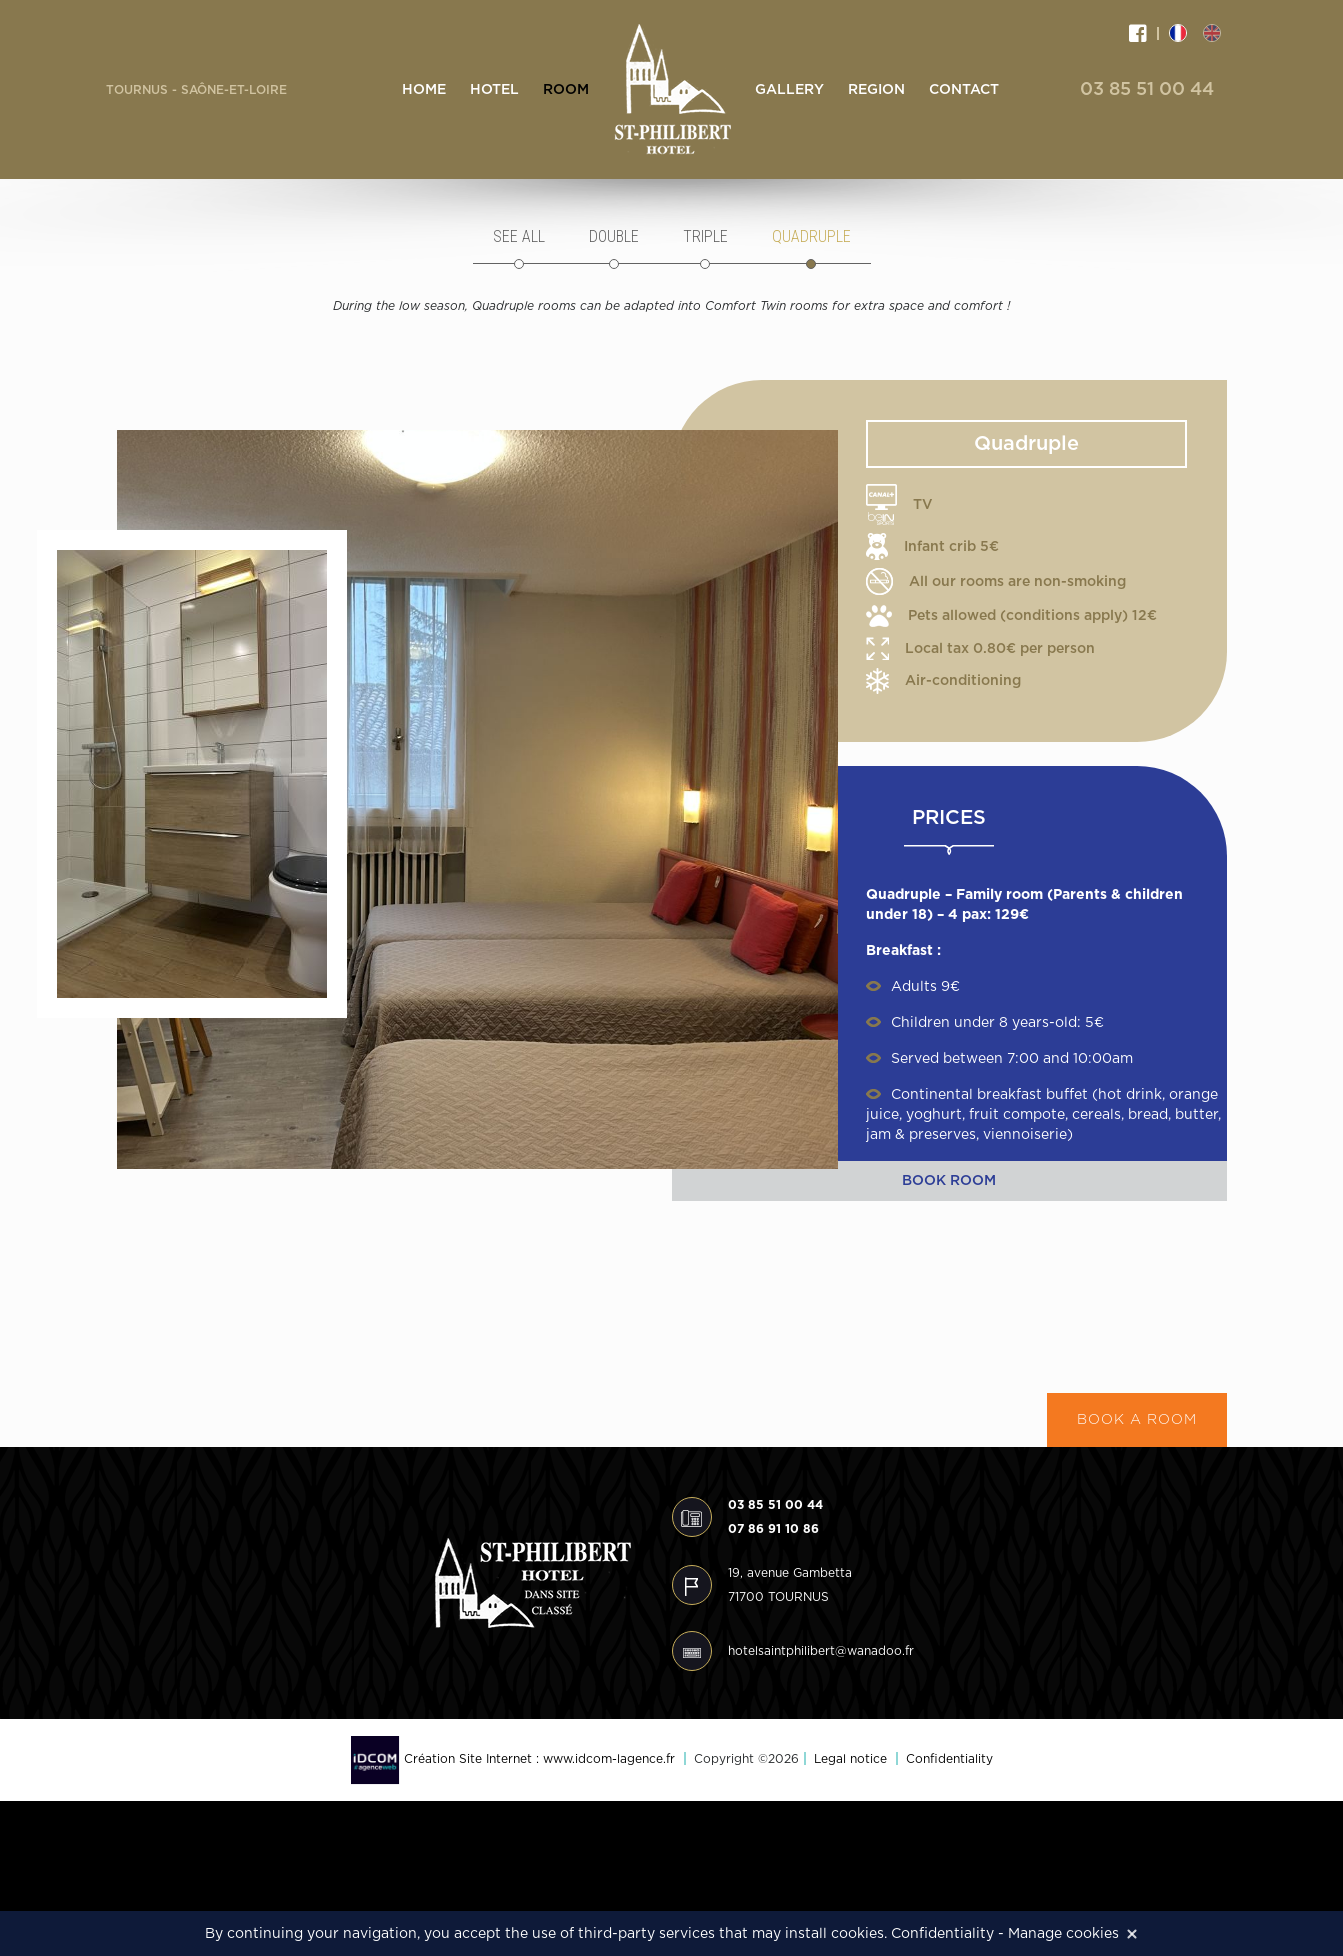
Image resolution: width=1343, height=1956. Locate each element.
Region (876, 90)
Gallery (789, 90)
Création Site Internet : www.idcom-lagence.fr (512, 1759)
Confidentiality (949, 1759)
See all (519, 236)
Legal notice (850, 1759)
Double (614, 236)
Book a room (1137, 1420)
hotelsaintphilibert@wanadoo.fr (821, 1651)
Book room (949, 1181)
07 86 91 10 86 (773, 1529)
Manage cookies (1063, 1934)
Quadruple (811, 236)
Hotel (494, 90)
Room (566, 90)
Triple (705, 236)
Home (424, 90)
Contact (964, 90)
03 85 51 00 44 (1147, 90)
